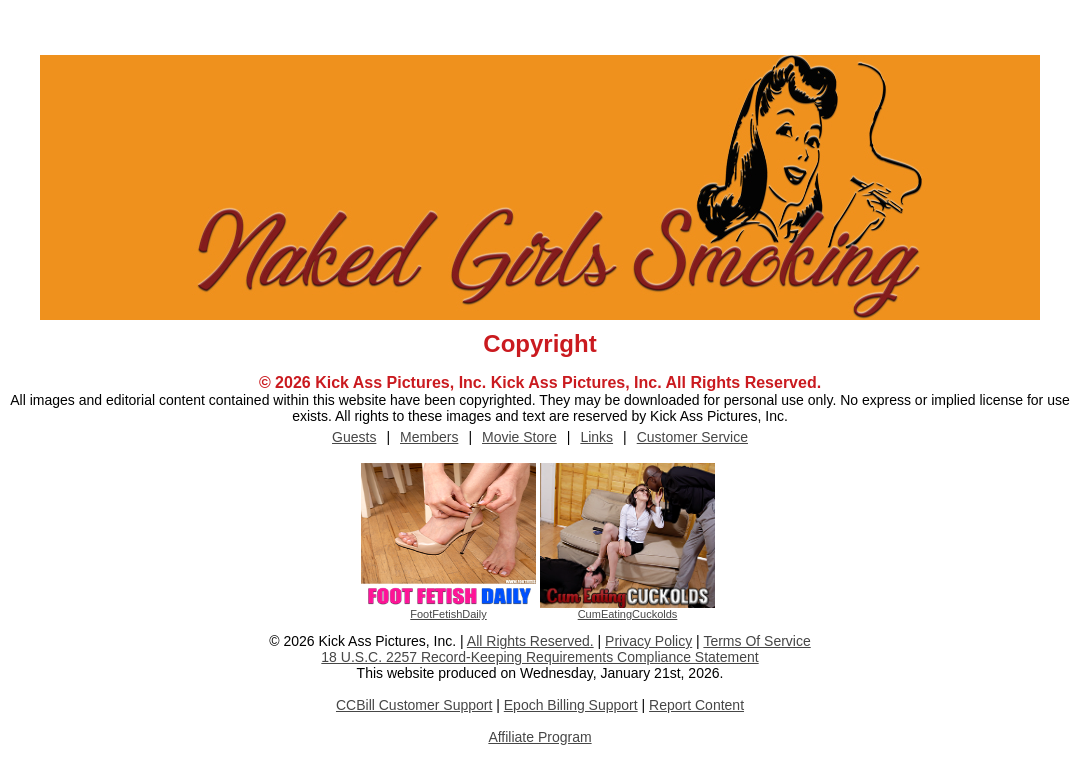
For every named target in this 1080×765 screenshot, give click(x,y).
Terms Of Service (756, 641)
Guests (354, 437)
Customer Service (692, 437)
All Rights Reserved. (530, 641)
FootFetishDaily (448, 614)
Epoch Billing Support (571, 705)
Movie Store (519, 437)
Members (429, 437)
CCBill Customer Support (414, 705)
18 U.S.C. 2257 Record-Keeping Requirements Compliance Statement (539, 657)
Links (596, 437)
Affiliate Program (539, 737)
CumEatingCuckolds (628, 614)
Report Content (696, 705)
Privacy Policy (648, 641)
